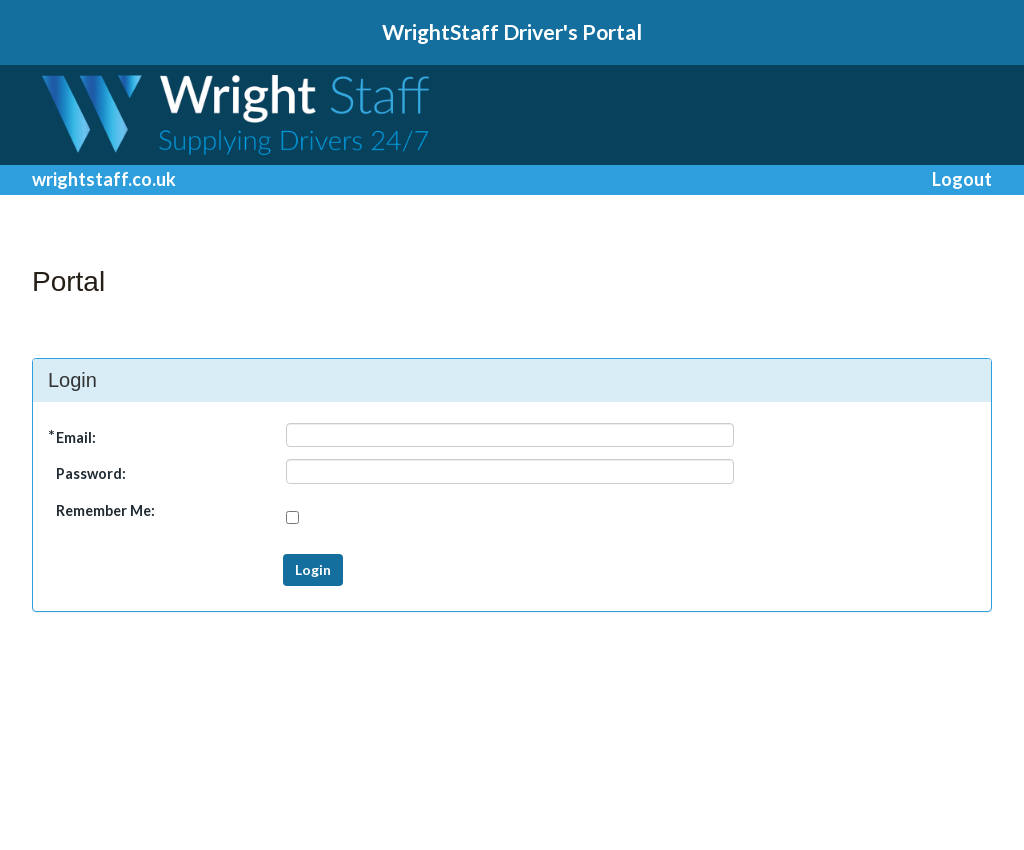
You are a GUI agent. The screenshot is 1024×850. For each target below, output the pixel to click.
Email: (76, 437)
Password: (91, 473)
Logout (962, 179)
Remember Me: (105, 510)
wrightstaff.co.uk (104, 179)
